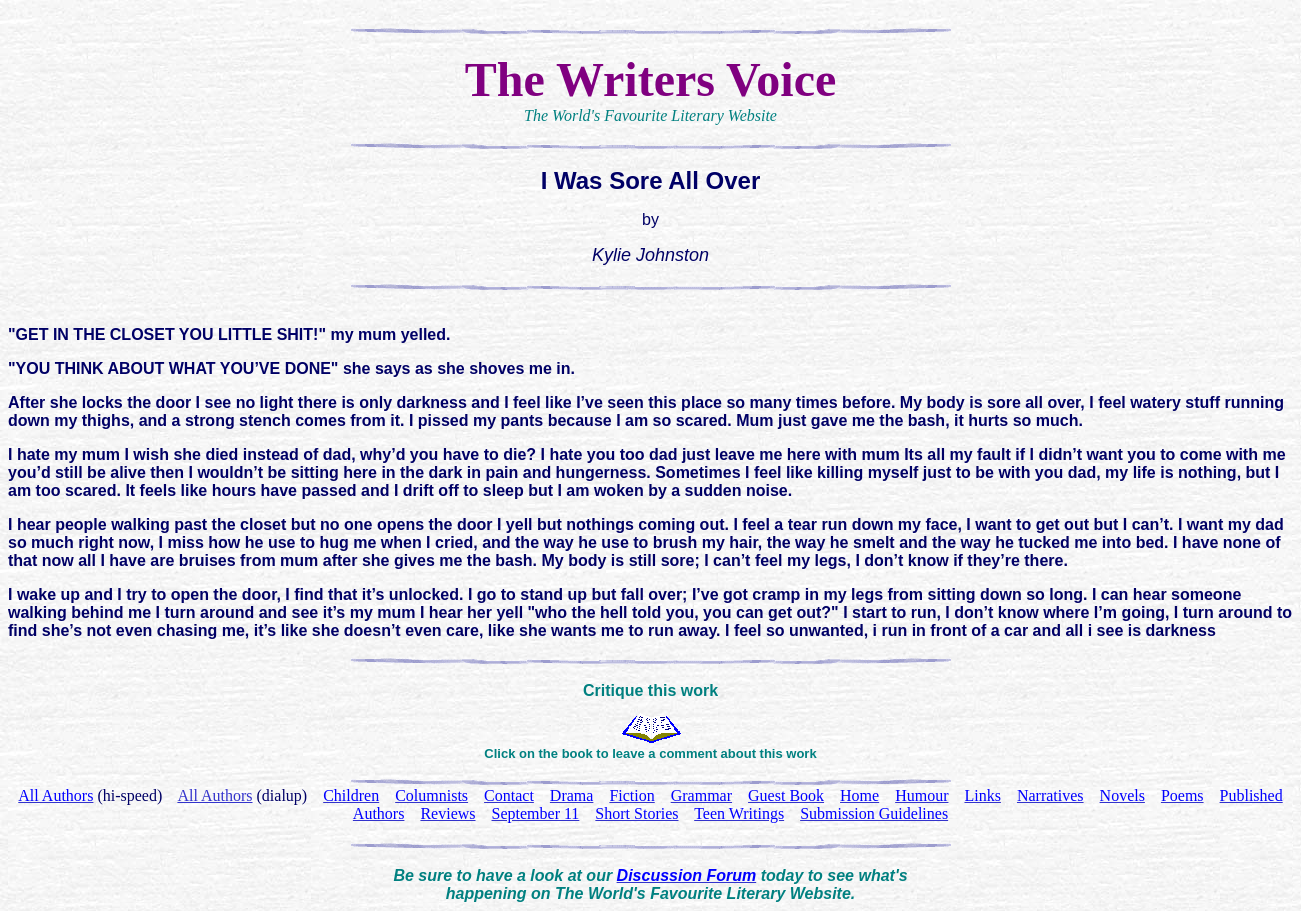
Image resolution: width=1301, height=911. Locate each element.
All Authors (214, 795)
